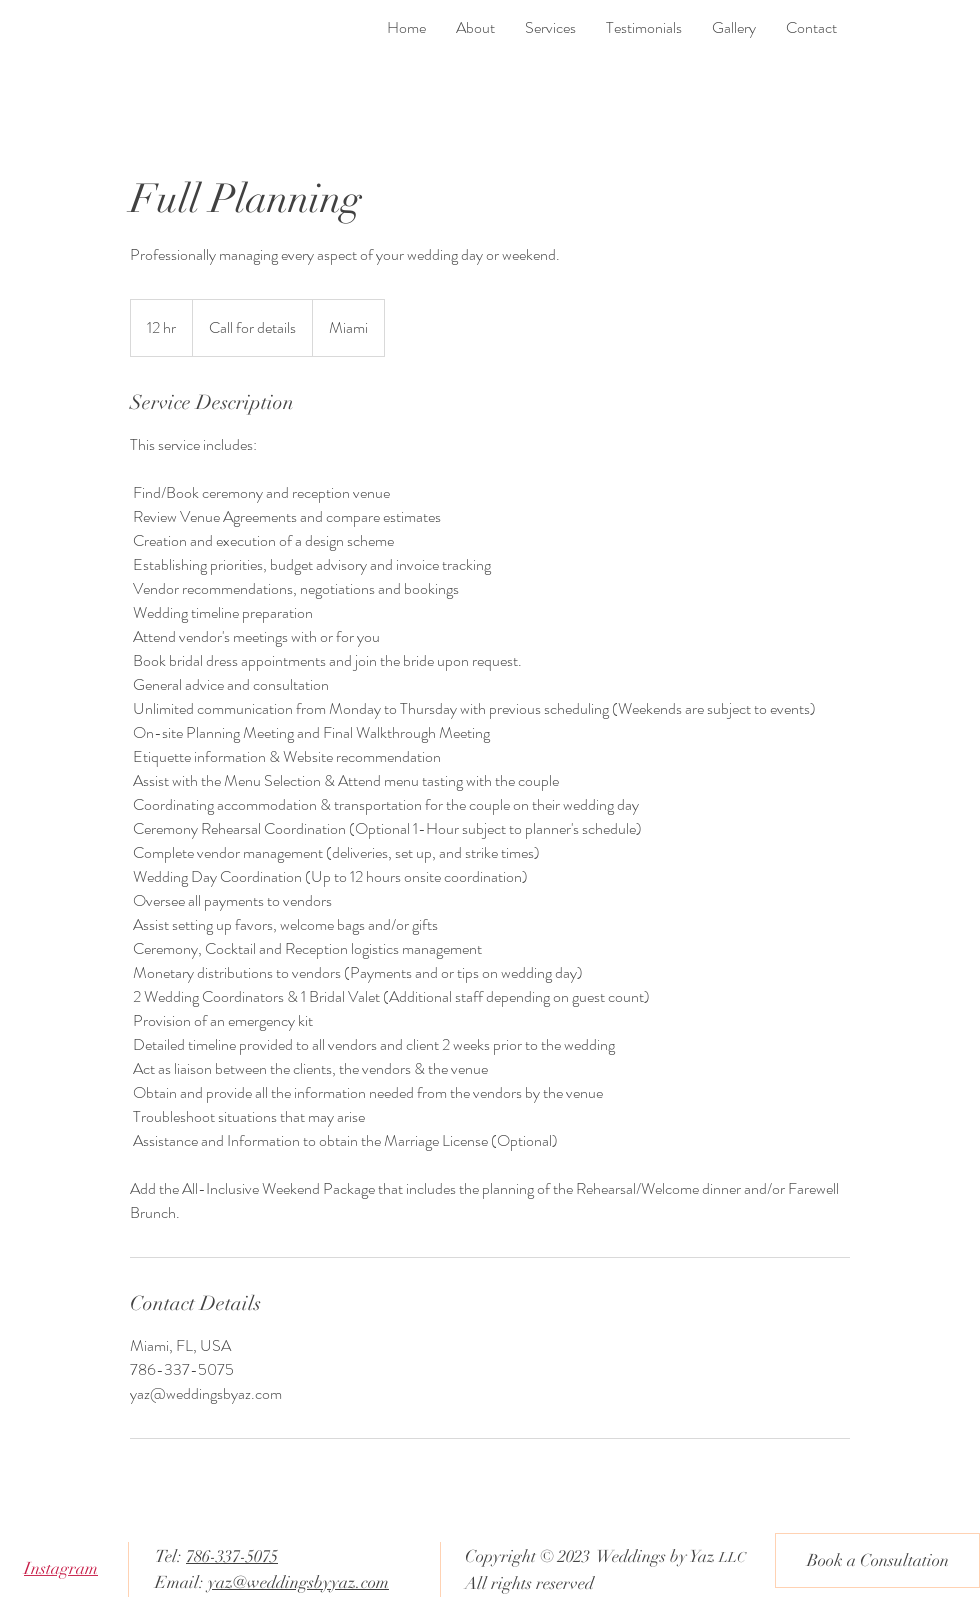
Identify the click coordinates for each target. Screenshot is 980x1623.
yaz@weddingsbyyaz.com (298, 1582)
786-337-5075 (232, 1556)
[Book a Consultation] (877, 1560)
